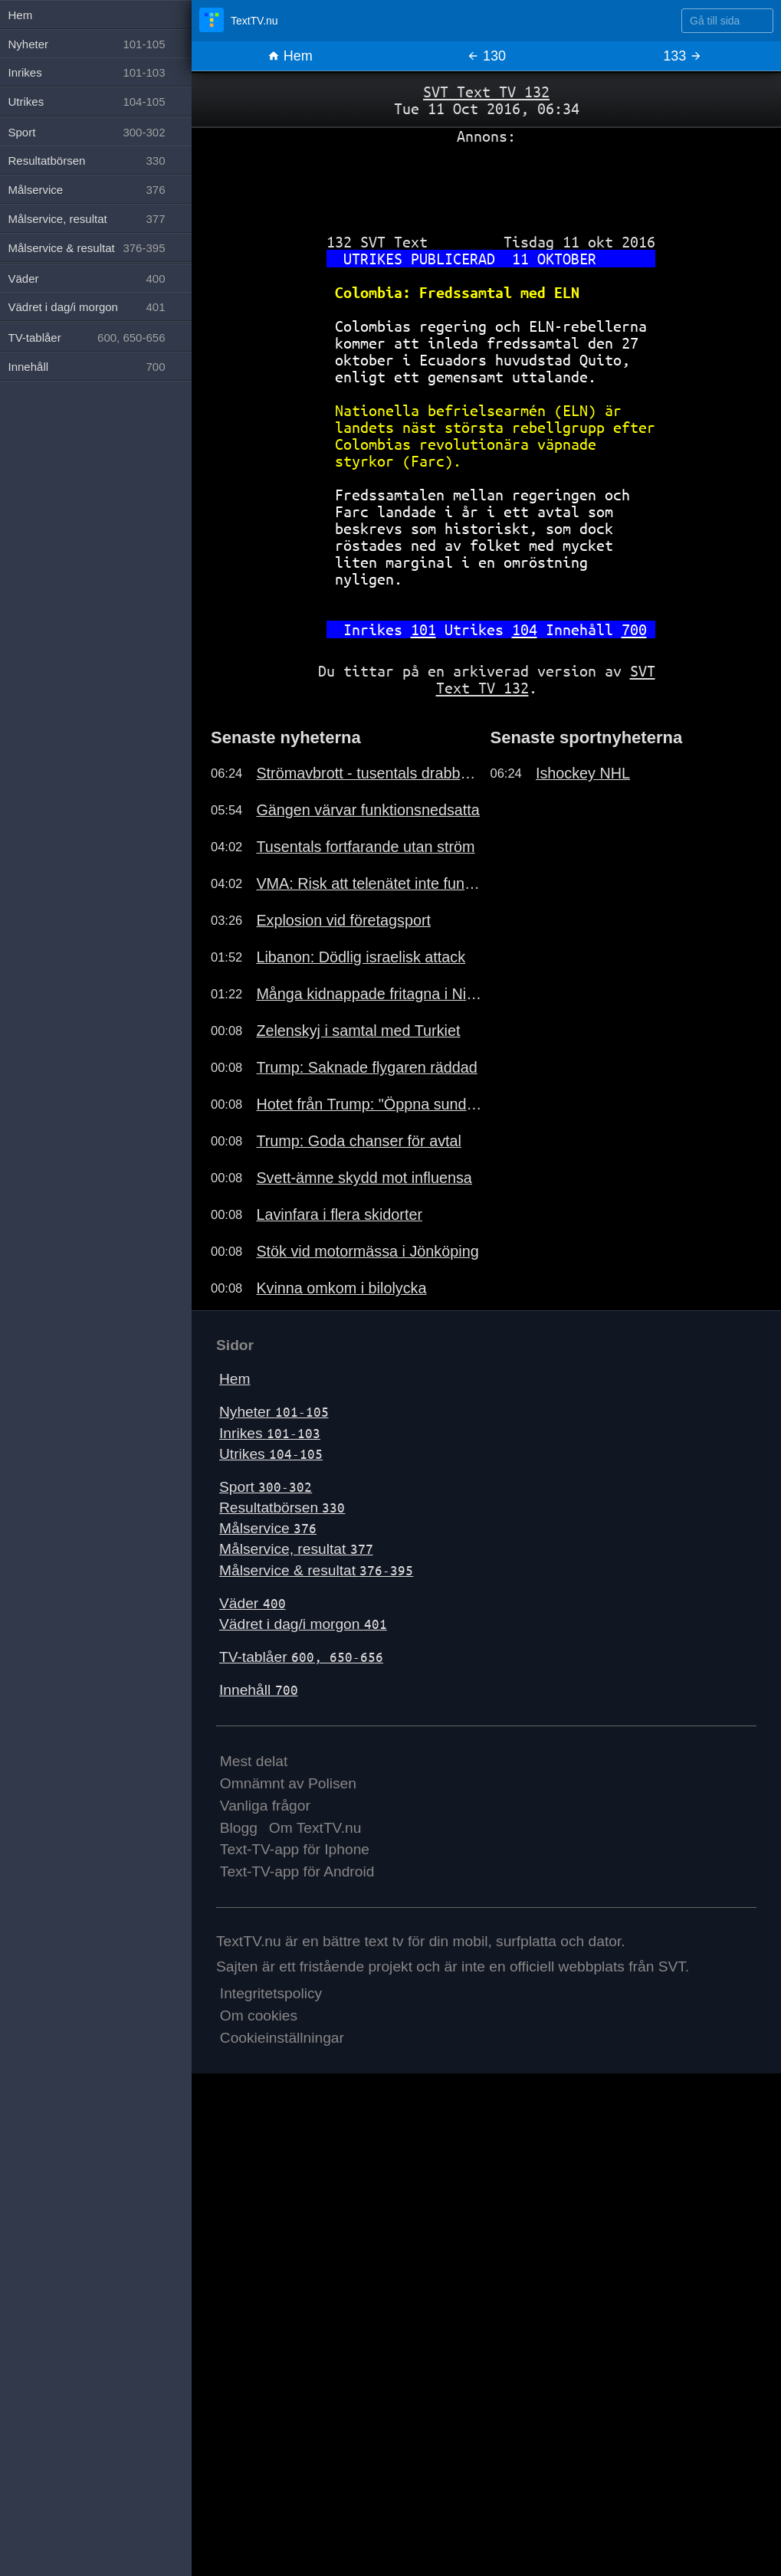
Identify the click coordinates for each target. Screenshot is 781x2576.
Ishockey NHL (583, 773)
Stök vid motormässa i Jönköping (367, 1251)
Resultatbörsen (282, 1507)
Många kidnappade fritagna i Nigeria (369, 993)
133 (682, 56)
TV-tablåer (301, 1657)
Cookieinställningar (282, 2038)
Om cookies (258, 2015)
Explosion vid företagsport (343, 920)
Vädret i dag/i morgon (303, 1624)
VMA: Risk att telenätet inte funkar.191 (369, 883)
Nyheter (274, 1412)
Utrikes (271, 1454)
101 (423, 629)
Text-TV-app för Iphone (294, 1849)
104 (524, 629)
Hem (290, 56)
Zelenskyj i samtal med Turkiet (358, 1030)
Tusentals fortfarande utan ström (365, 846)
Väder (252, 1603)
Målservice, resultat (296, 1549)
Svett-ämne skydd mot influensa (363, 1177)
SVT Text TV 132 (486, 91)
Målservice (268, 1528)
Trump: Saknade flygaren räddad (366, 1067)
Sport (265, 1487)
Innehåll (258, 1690)
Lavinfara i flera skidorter (339, 1214)
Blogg (239, 1828)
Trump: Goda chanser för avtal (358, 1140)
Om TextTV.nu (315, 1828)
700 (634, 629)
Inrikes (269, 1433)
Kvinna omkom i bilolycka (341, 1288)
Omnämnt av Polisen (288, 1783)
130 (486, 56)
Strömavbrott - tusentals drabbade (369, 773)
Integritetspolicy (271, 1993)
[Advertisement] (486, 183)
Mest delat (254, 1761)
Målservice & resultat (316, 1570)
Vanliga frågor (265, 1806)
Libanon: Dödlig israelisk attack (360, 957)
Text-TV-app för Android (297, 1871)
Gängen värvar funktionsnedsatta (367, 809)
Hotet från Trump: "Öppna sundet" (369, 1104)
